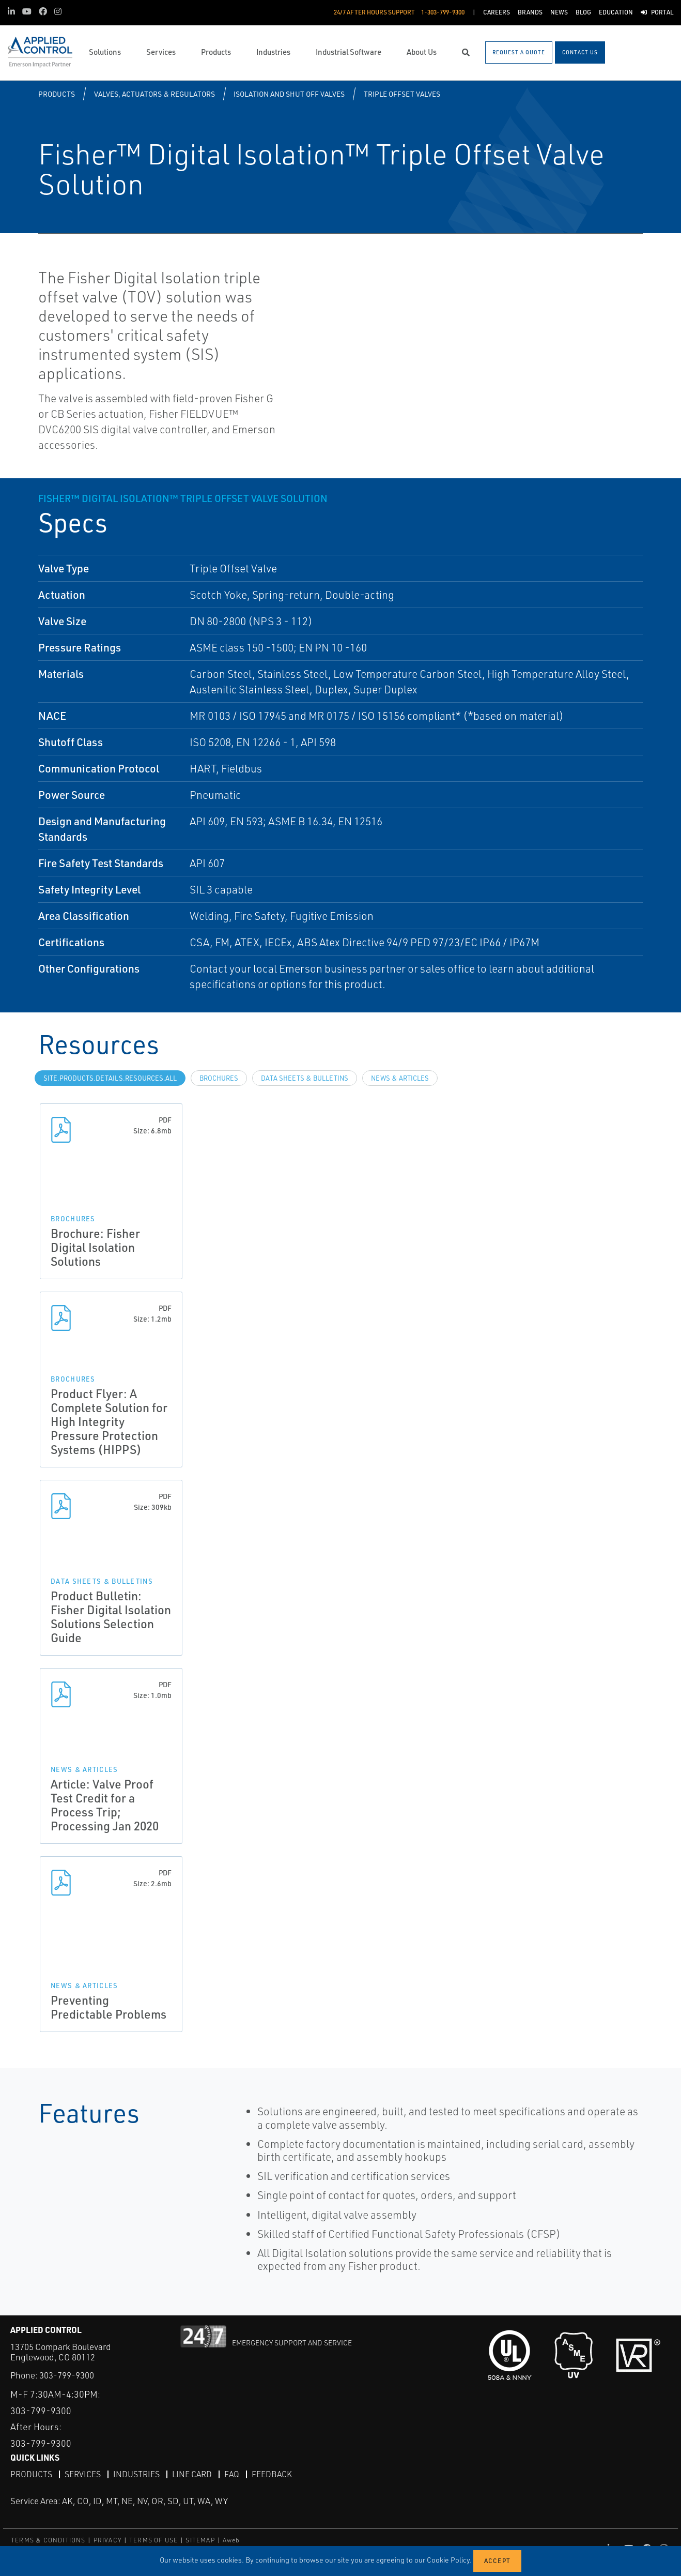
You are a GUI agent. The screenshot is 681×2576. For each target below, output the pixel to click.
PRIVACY (107, 2539)
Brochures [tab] (218, 1078)
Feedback (272, 2474)
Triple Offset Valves (402, 93)
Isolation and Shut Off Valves (289, 93)
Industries (136, 2474)
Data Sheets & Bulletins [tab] (304, 1078)
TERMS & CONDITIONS (48, 2539)
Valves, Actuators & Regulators (154, 93)
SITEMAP (199, 2539)
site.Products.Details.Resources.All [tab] (110, 1078)
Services (83, 2474)
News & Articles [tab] (400, 1078)
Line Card (192, 2474)
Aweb (231, 2539)
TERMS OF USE (153, 2539)
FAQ (231, 2474)
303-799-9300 (66, 2375)
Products (56, 93)
